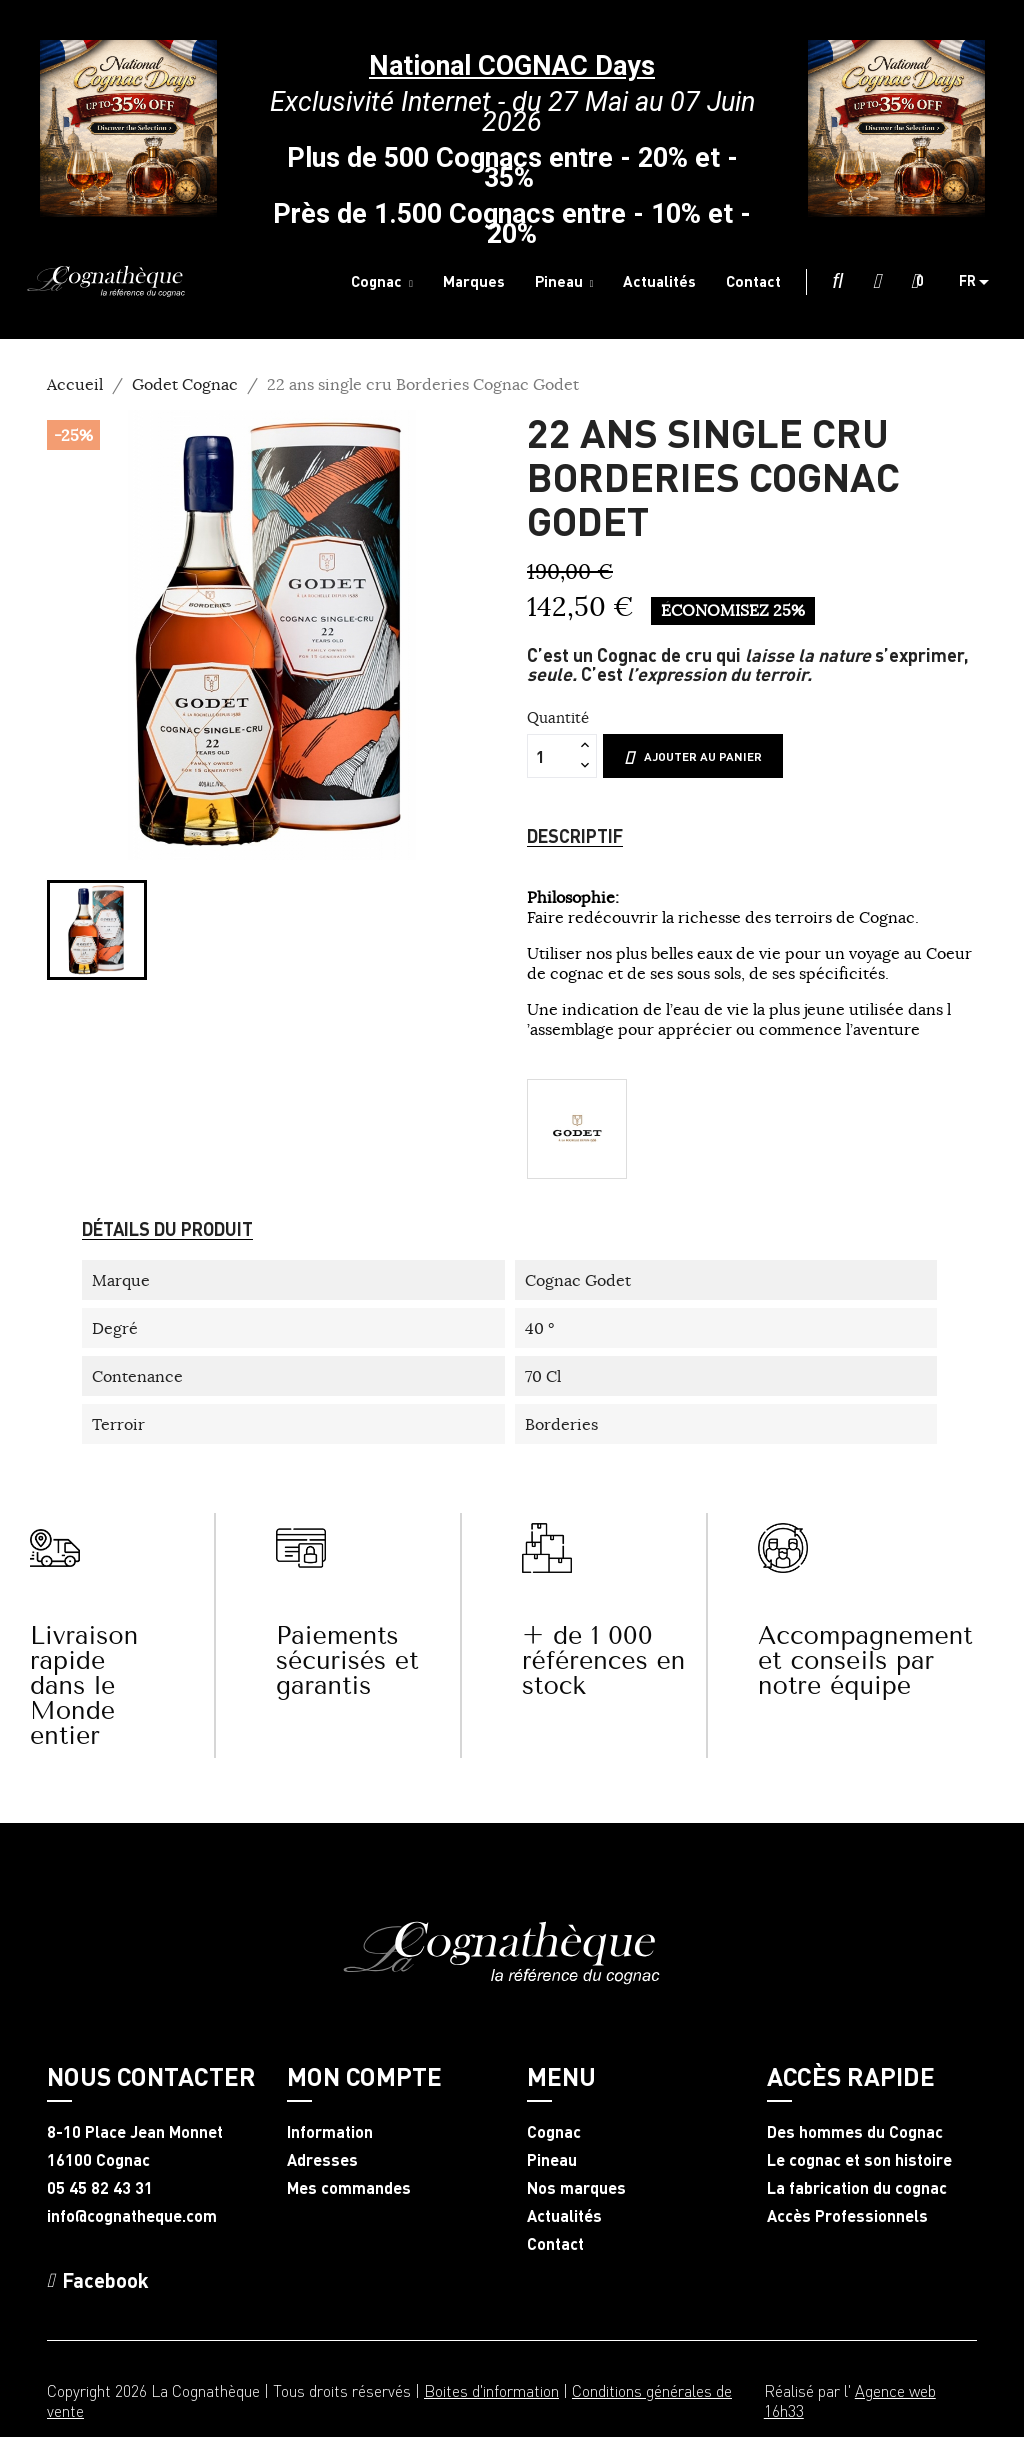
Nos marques (576, 2188)
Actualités (564, 2216)
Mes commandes (349, 2188)
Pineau (552, 2160)
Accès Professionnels (847, 2216)
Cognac (554, 2132)
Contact (555, 2244)
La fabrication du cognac (857, 2188)
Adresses (322, 2160)
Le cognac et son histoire (859, 2160)
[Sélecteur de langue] (981, 282)
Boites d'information (491, 2390)
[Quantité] (551, 756)
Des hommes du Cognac (855, 2132)
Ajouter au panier (693, 757)
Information (330, 2132)
